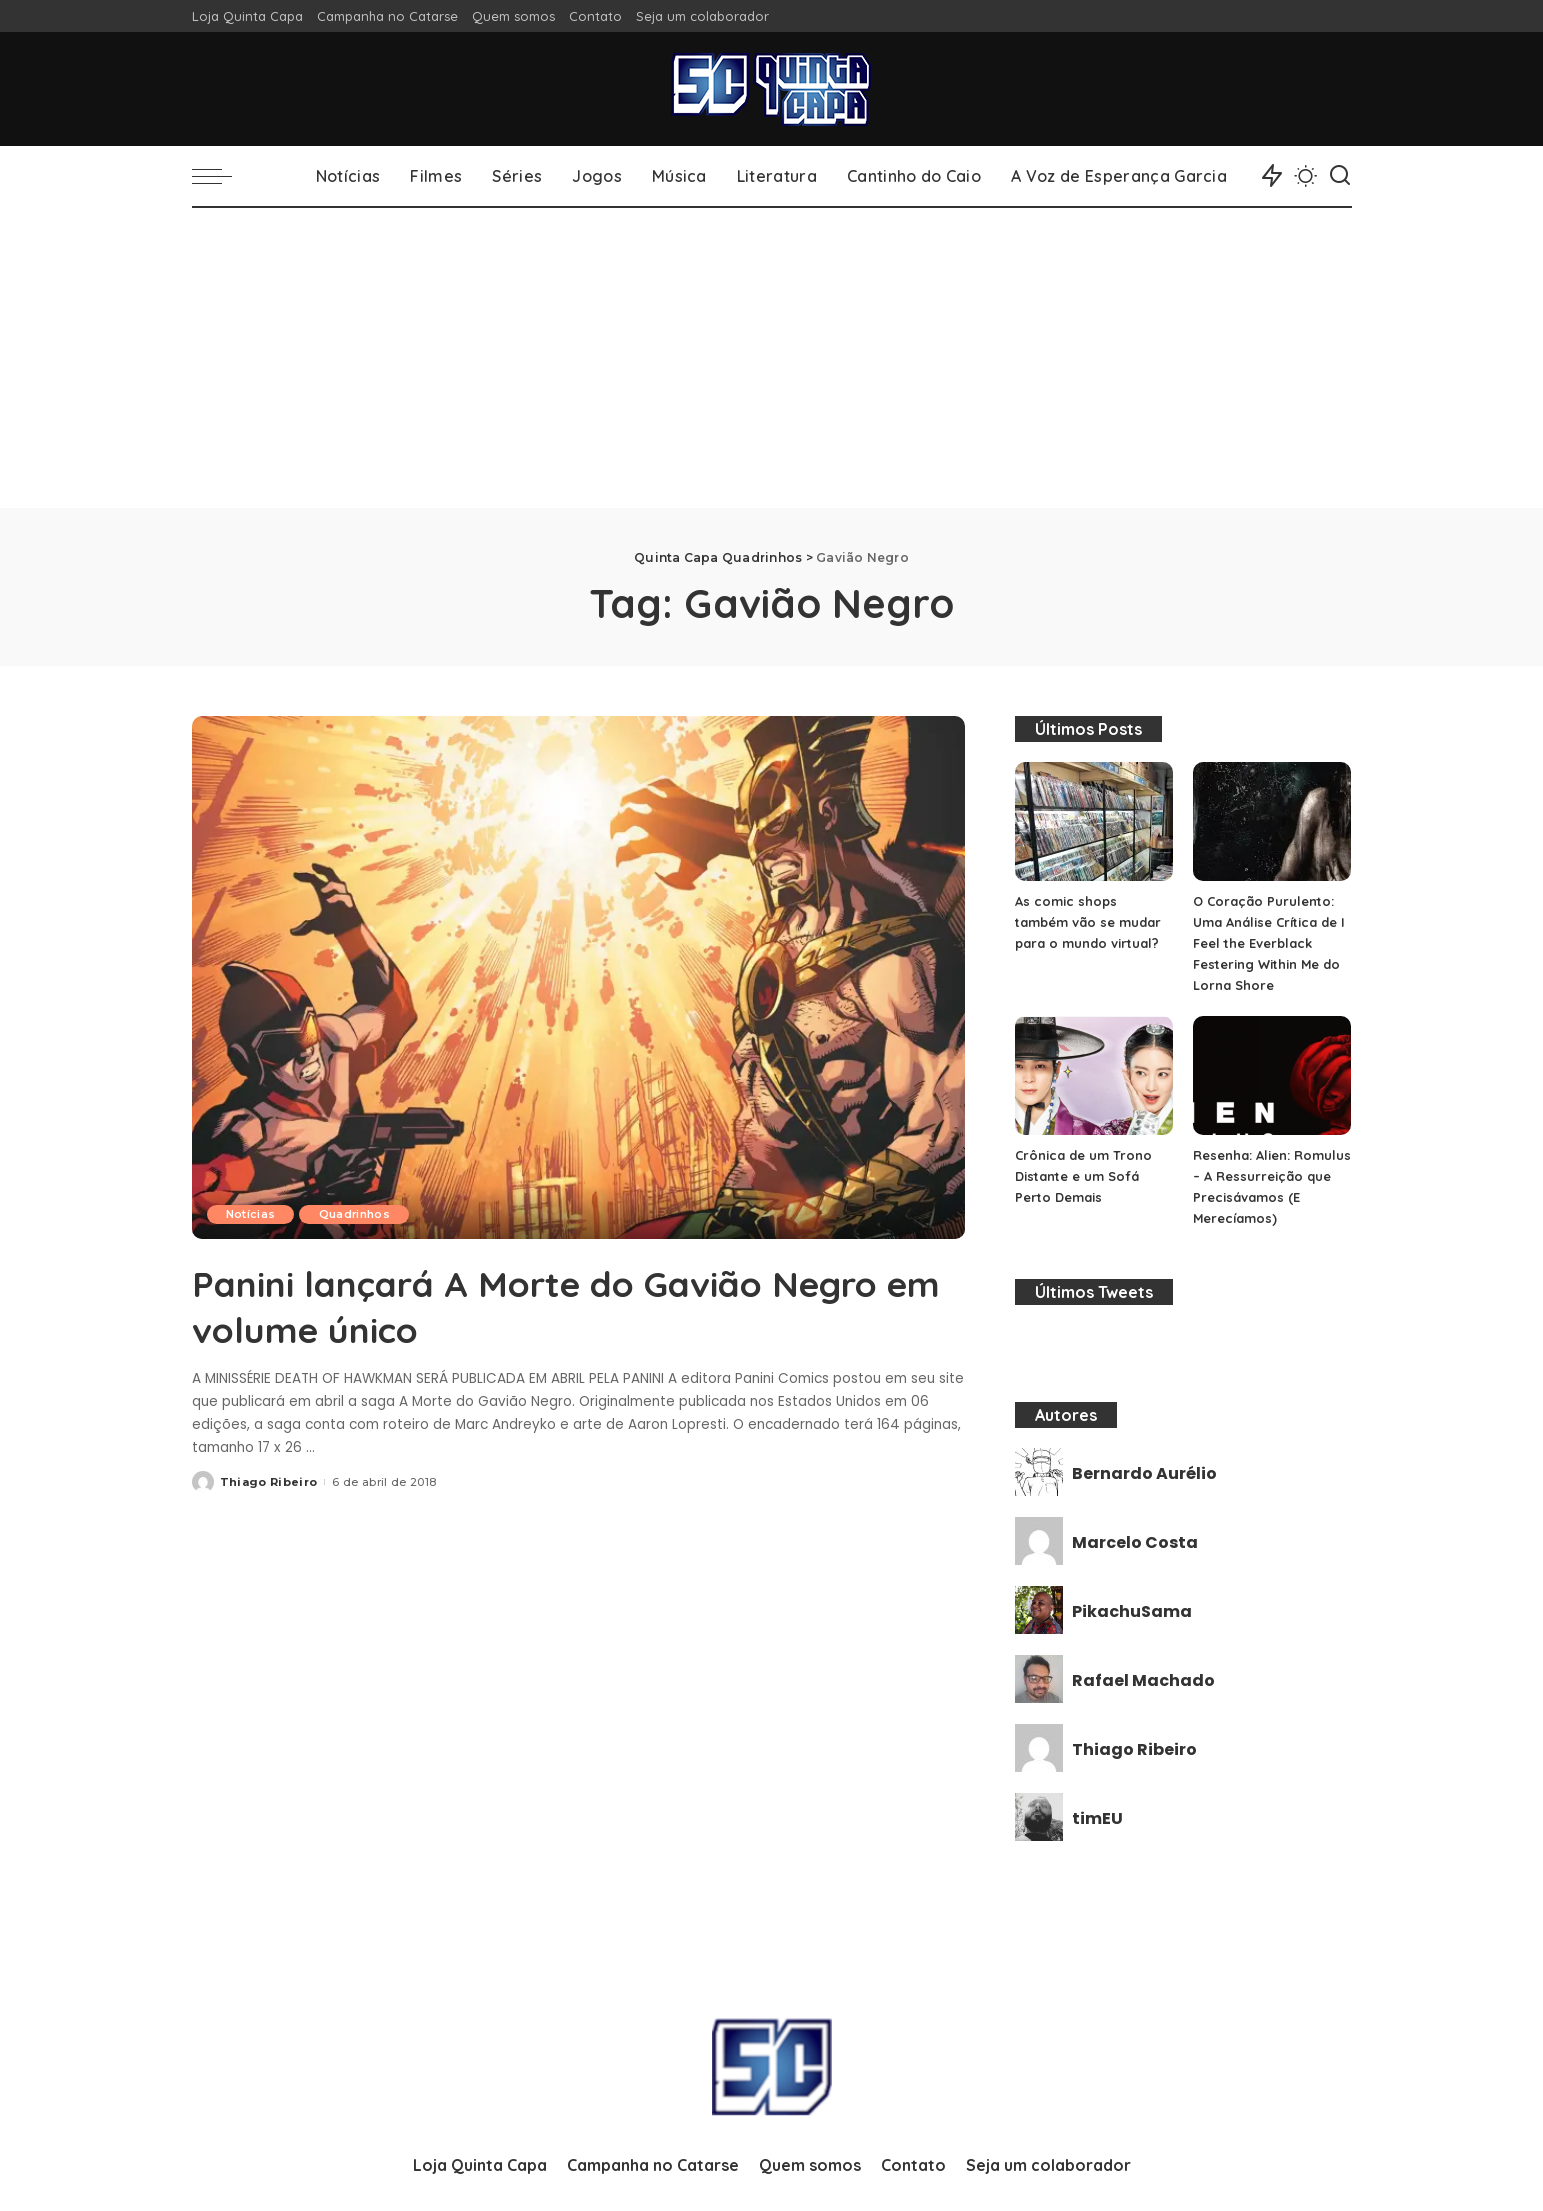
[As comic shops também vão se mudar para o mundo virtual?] (1094, 821)
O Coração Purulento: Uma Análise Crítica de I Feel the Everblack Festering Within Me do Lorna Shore (1269, 943)
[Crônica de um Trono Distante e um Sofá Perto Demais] (1094, 1075)
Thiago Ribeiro (269, 1481)
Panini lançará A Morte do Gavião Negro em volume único (519, 1305)
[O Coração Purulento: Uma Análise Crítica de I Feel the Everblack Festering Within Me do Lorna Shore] (1272, 821)
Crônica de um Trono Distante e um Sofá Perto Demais (1083, 1176)
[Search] (1340, 176)
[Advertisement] (772, 358)
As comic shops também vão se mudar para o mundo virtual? (1088, 922)
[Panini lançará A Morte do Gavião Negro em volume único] (578, 977)
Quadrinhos (357, 1214)
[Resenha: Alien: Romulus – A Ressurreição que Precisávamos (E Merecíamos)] (1272, 1075)
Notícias (252, 1214)
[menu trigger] (222, 176)
